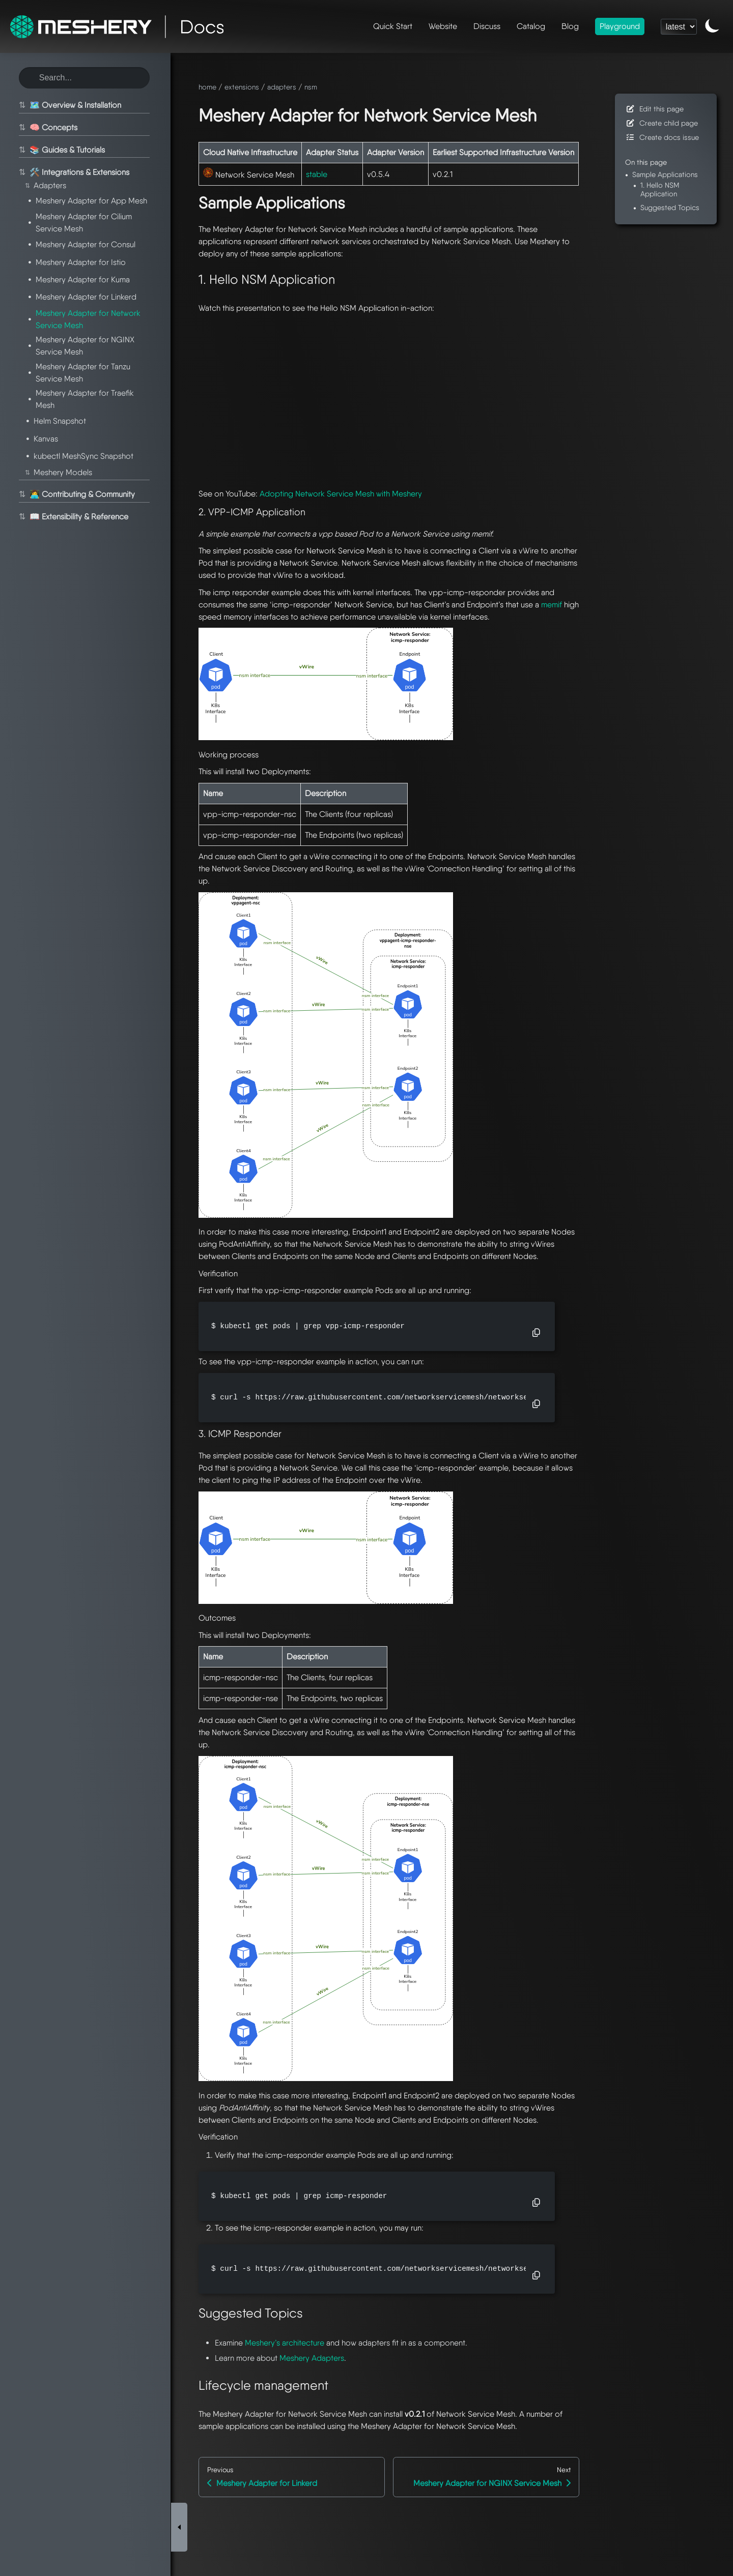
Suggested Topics (669, 207)
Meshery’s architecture (284, 2343)
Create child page (661, 123)
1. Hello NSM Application (660, 189)
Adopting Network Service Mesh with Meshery (341, 494)
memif (551, 604)
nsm (310, 86)
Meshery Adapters (311, 2358)
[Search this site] (84, 78)
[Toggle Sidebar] (179, 2112)
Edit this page (654, 108)
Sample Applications (665, 174)
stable (316, 174)
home (207, 86)
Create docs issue (662, 137)
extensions (241, 86)
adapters (281, 86)
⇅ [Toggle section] (20, 105)
